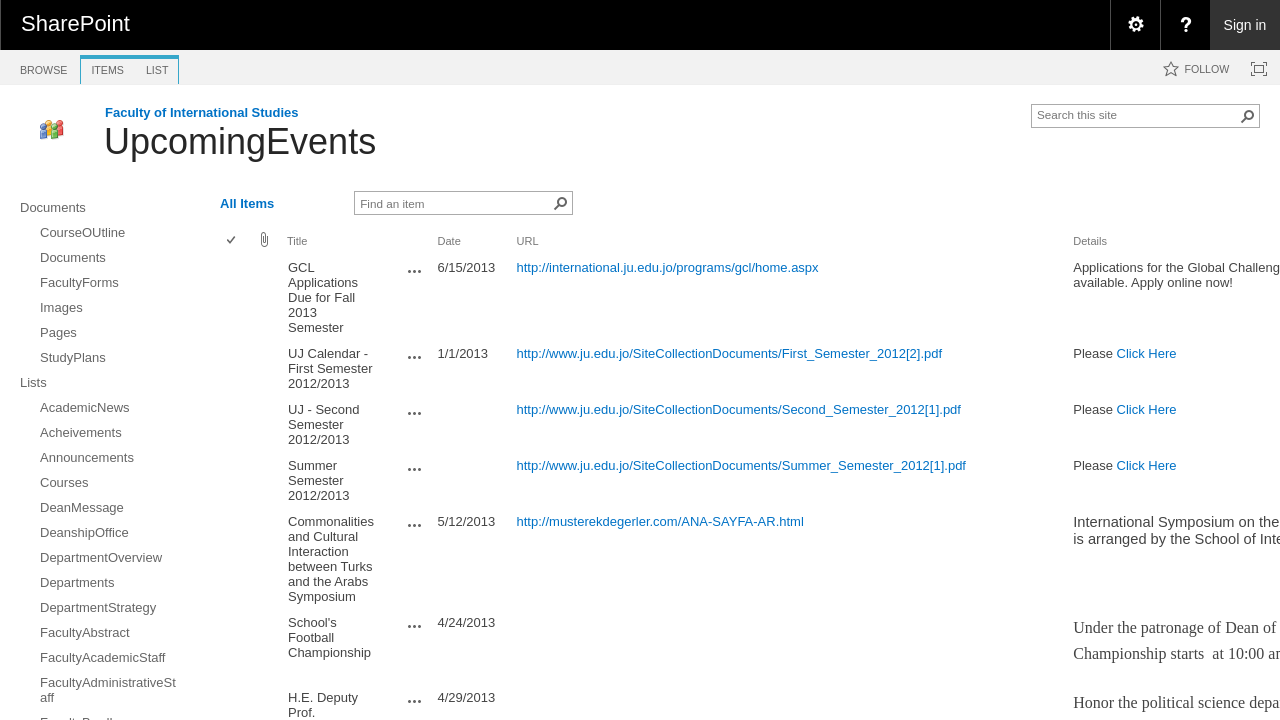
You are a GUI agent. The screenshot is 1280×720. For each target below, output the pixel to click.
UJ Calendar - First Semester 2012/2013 (330, 368)
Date (448, 241)
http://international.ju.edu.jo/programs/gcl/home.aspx (668, 267)
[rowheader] (236, 298)
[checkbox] (232, 241)
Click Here (1147, 353)
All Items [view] (247, 203)
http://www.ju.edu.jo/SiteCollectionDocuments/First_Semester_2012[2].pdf (730, 353)
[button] (1248, 116)
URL (528, 241)
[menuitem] (1135, 25)
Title (297, 241)
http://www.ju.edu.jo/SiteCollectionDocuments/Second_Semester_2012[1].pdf (739, 409)
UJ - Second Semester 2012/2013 (324, 424)
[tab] (43, 66)
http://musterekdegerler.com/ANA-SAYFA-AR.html (660, 521)
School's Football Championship (329, 637)
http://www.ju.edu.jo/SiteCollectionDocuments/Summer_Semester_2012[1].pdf (741, 465)
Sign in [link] (1245, 25)
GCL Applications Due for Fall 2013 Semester (323, 297)
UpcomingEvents (240, 141)
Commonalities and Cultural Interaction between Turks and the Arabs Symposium (331, 559)
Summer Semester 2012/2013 (318, 480)
